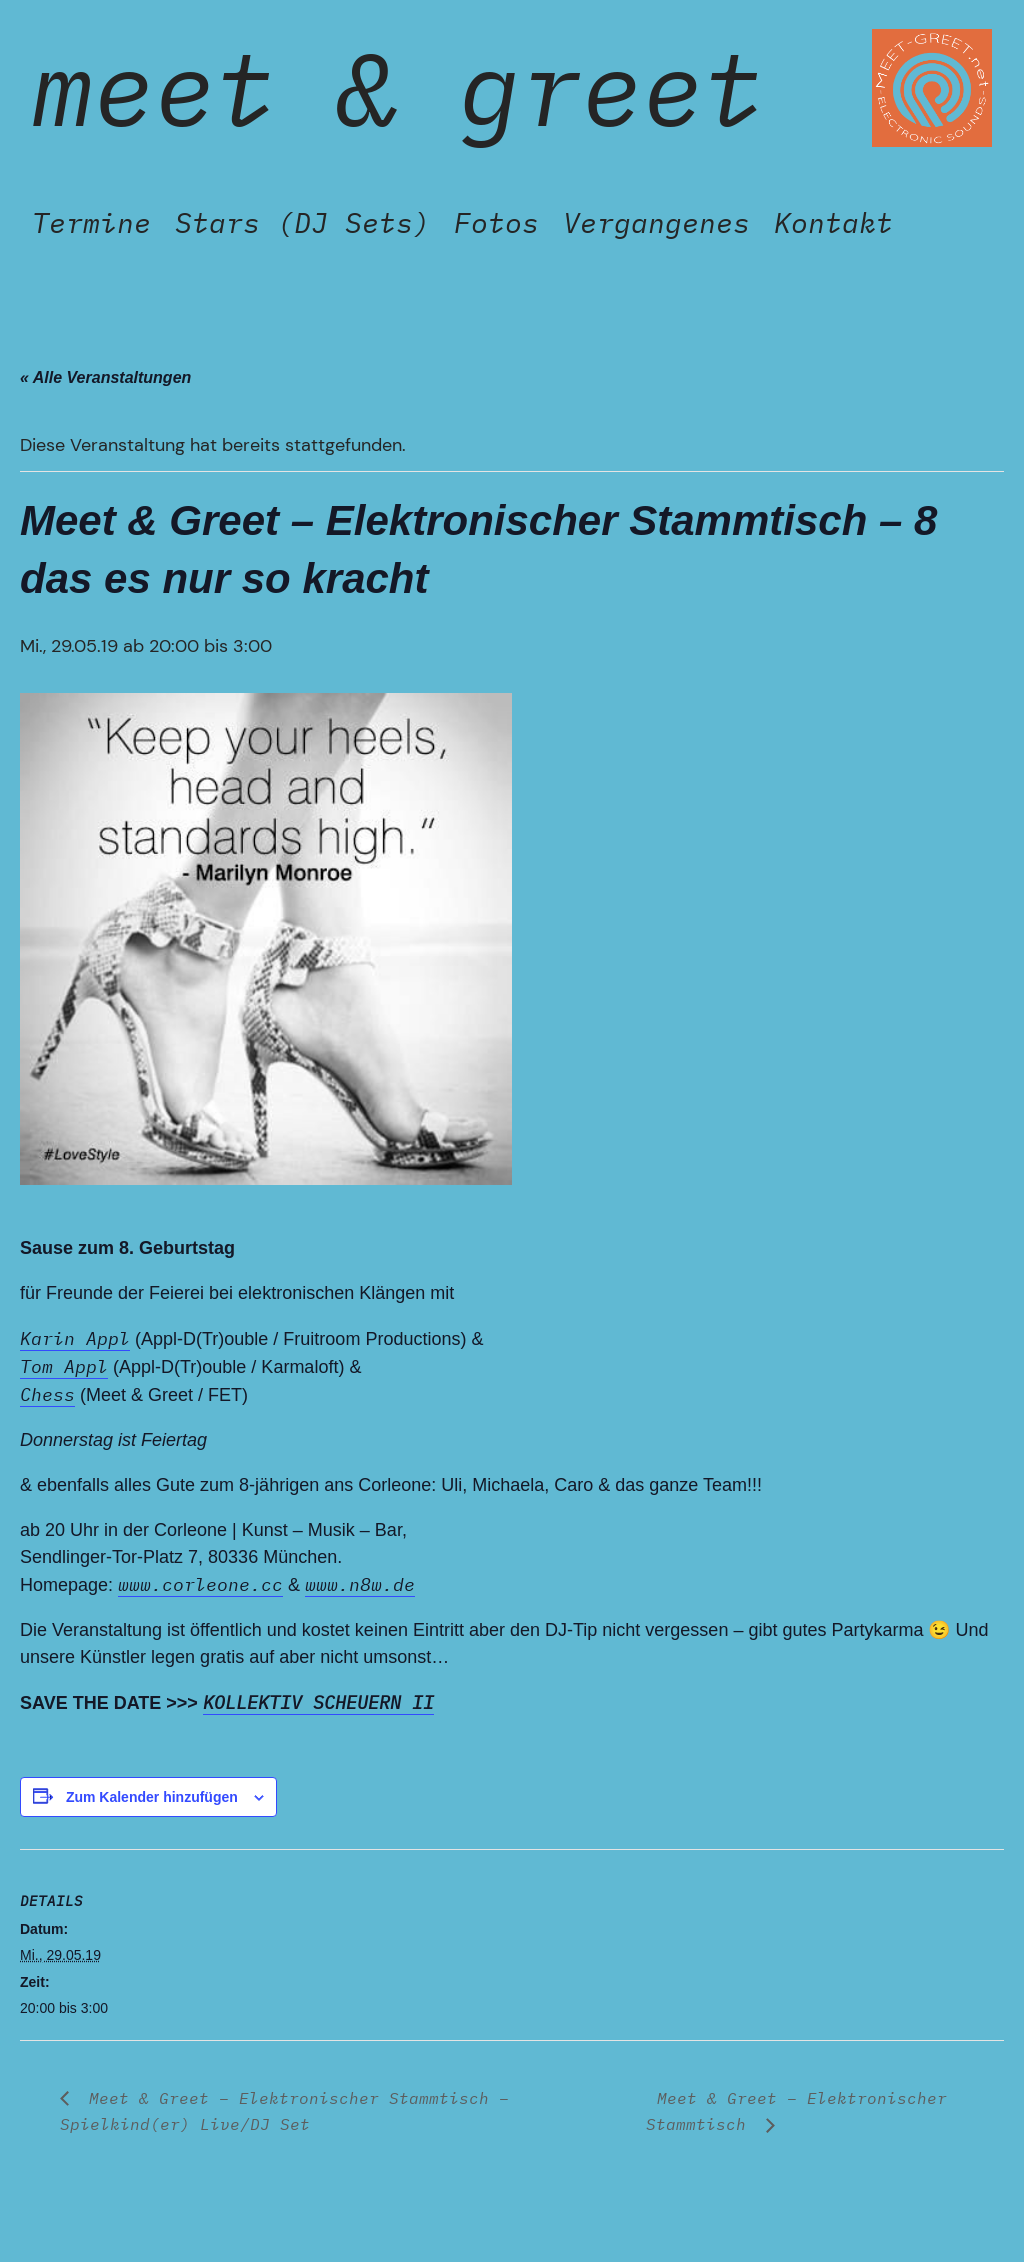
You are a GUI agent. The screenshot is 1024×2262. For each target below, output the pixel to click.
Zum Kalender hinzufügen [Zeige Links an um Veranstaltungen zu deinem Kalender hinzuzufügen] (152, 1797)
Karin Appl (75, 1338)
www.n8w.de (360, 1584)
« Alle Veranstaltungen (105, 377)
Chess (47, 1394)
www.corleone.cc (200, 1584)
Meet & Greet (398, 87)
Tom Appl (64, 1366)
